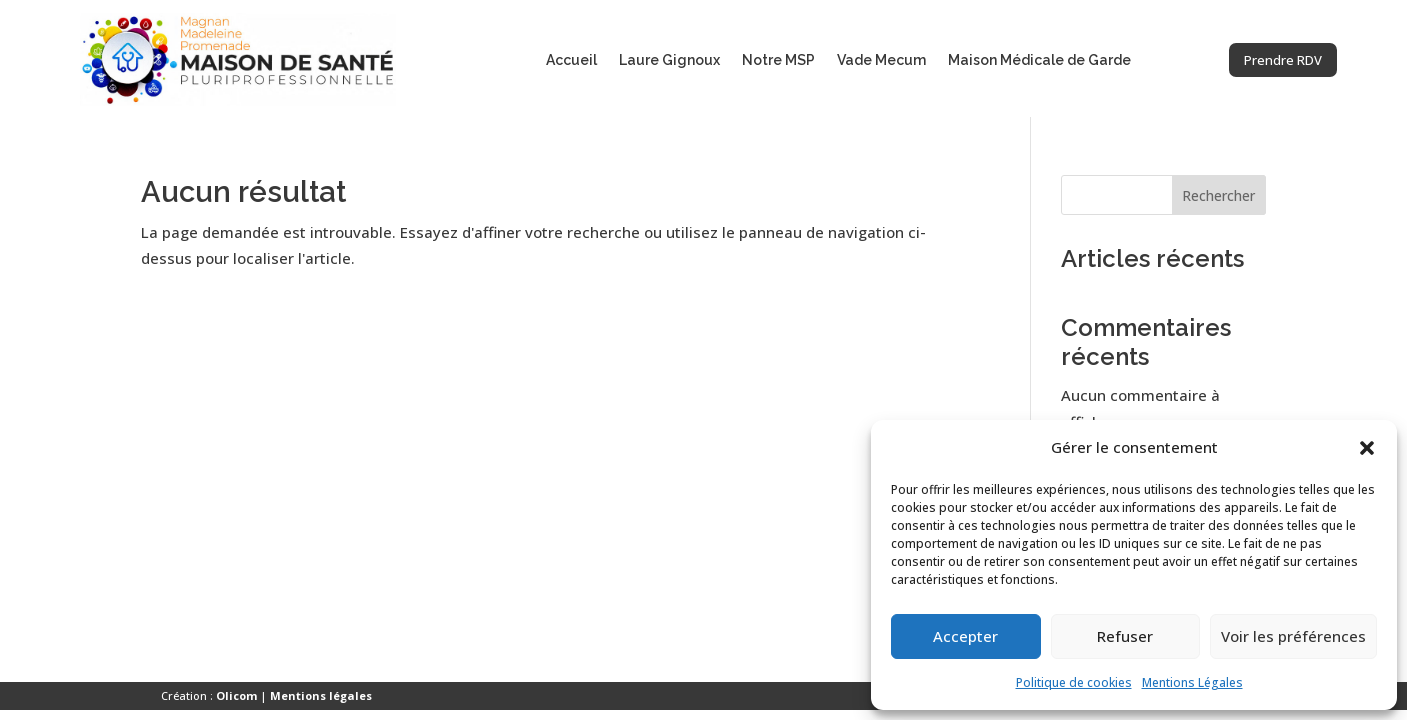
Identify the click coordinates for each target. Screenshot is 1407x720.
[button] (1367, 448)
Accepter (965, 636)
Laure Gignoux (669, 60)
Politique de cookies (1074, 682)
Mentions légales (321, 695)
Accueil (571, 60)
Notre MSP (778, 60)
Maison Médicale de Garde (1039, 60)
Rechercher (1218, 195)
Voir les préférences (1293, 636)
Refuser (1125, 636)
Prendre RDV (1266, 58)
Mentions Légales (1192, 682)
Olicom (236, 695)
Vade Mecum (881, 60)
